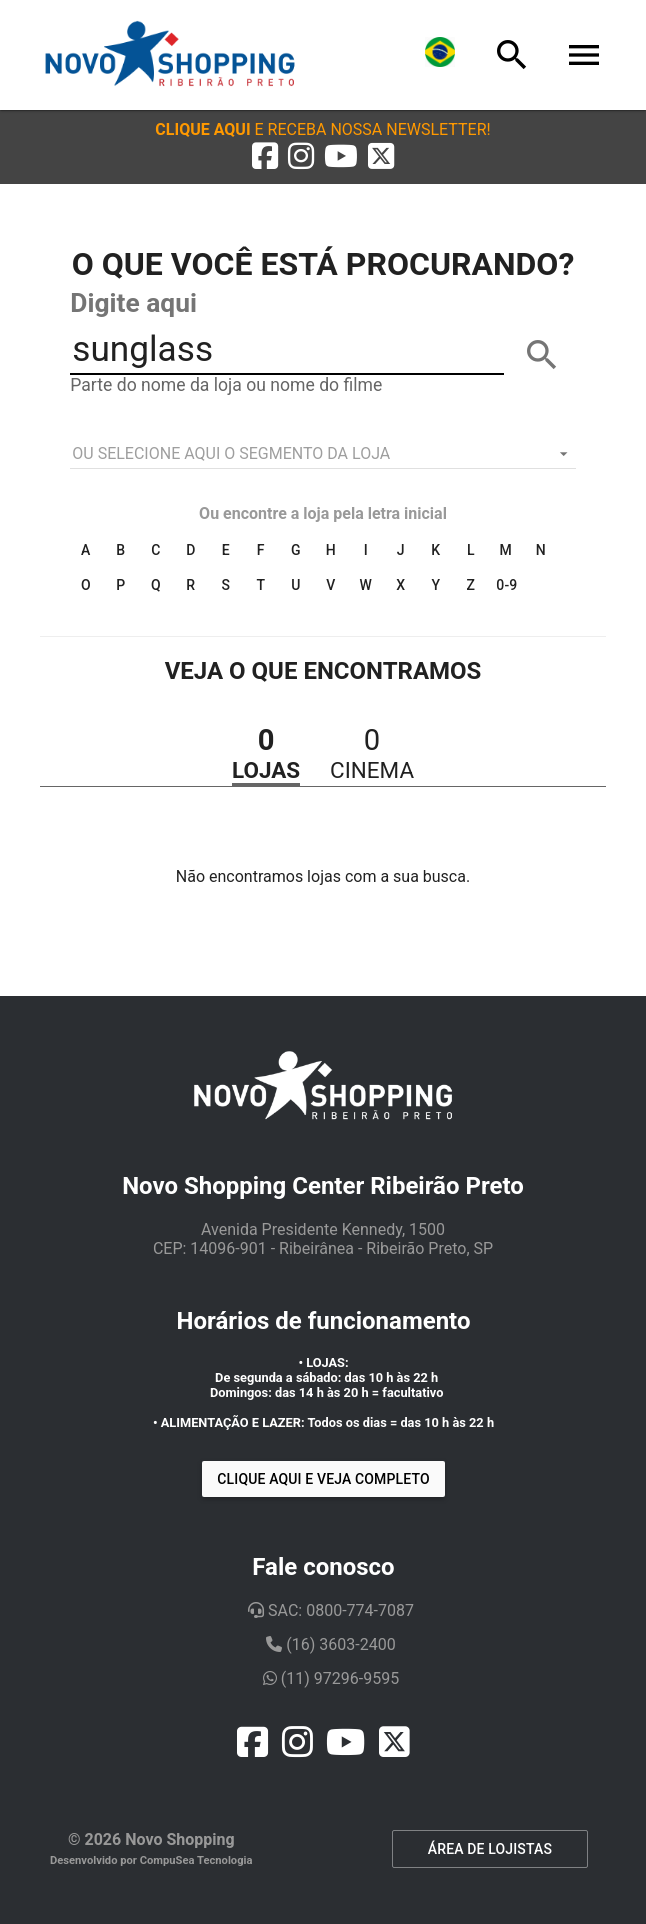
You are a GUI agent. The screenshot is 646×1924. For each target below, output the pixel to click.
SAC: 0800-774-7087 (331, 1610)
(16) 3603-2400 (330, 1644)
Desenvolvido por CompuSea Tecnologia (151, 1860)
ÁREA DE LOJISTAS (490, 1849)
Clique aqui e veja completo (323, 1479)
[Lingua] (440, 55)
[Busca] (512, 55)
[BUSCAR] (542, 355)
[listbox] (322, 454)
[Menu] (584, 55)
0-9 (506, 585)
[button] (322, 129)
